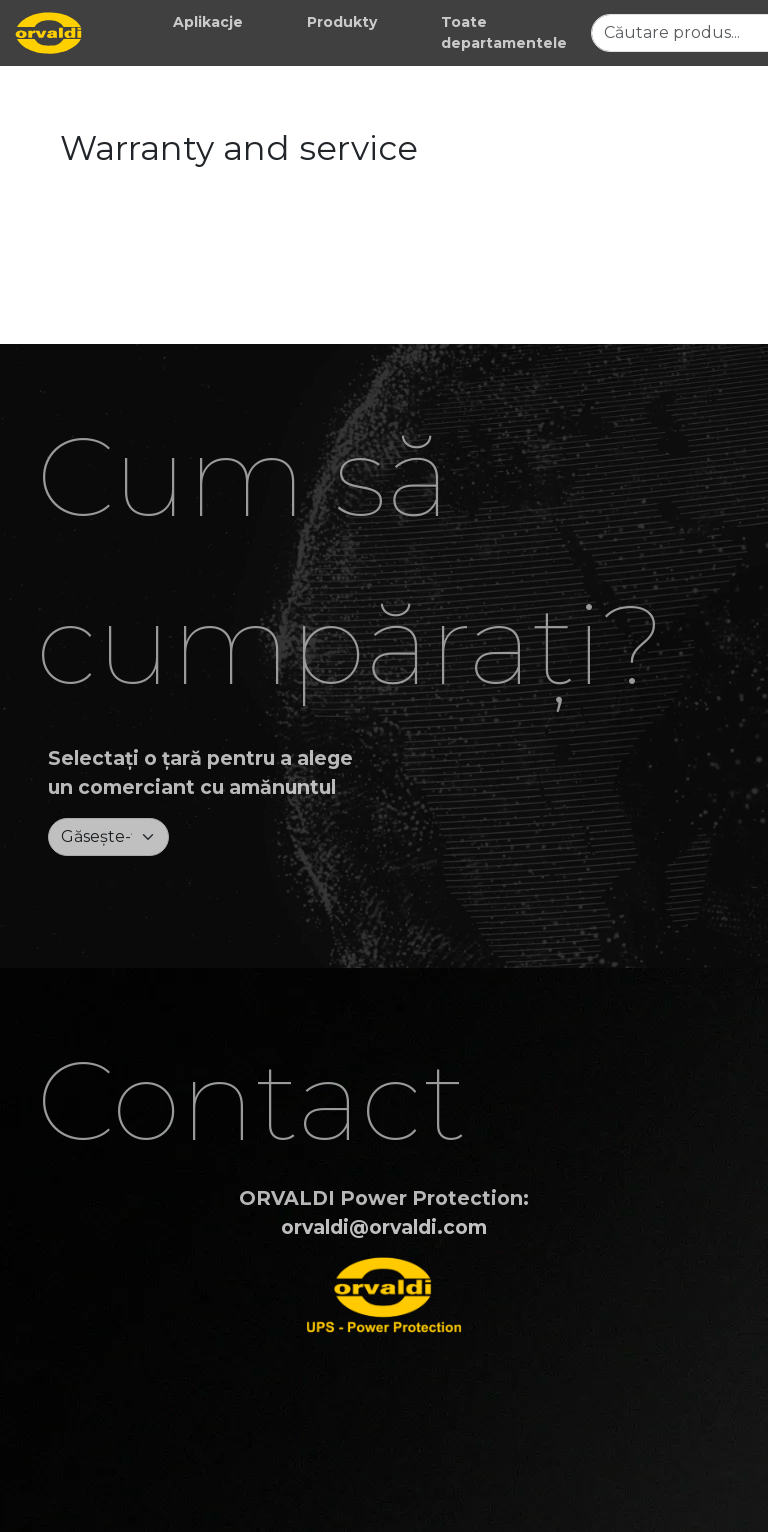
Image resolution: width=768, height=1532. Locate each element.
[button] (208, 22)
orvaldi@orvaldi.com (384, 1227)
